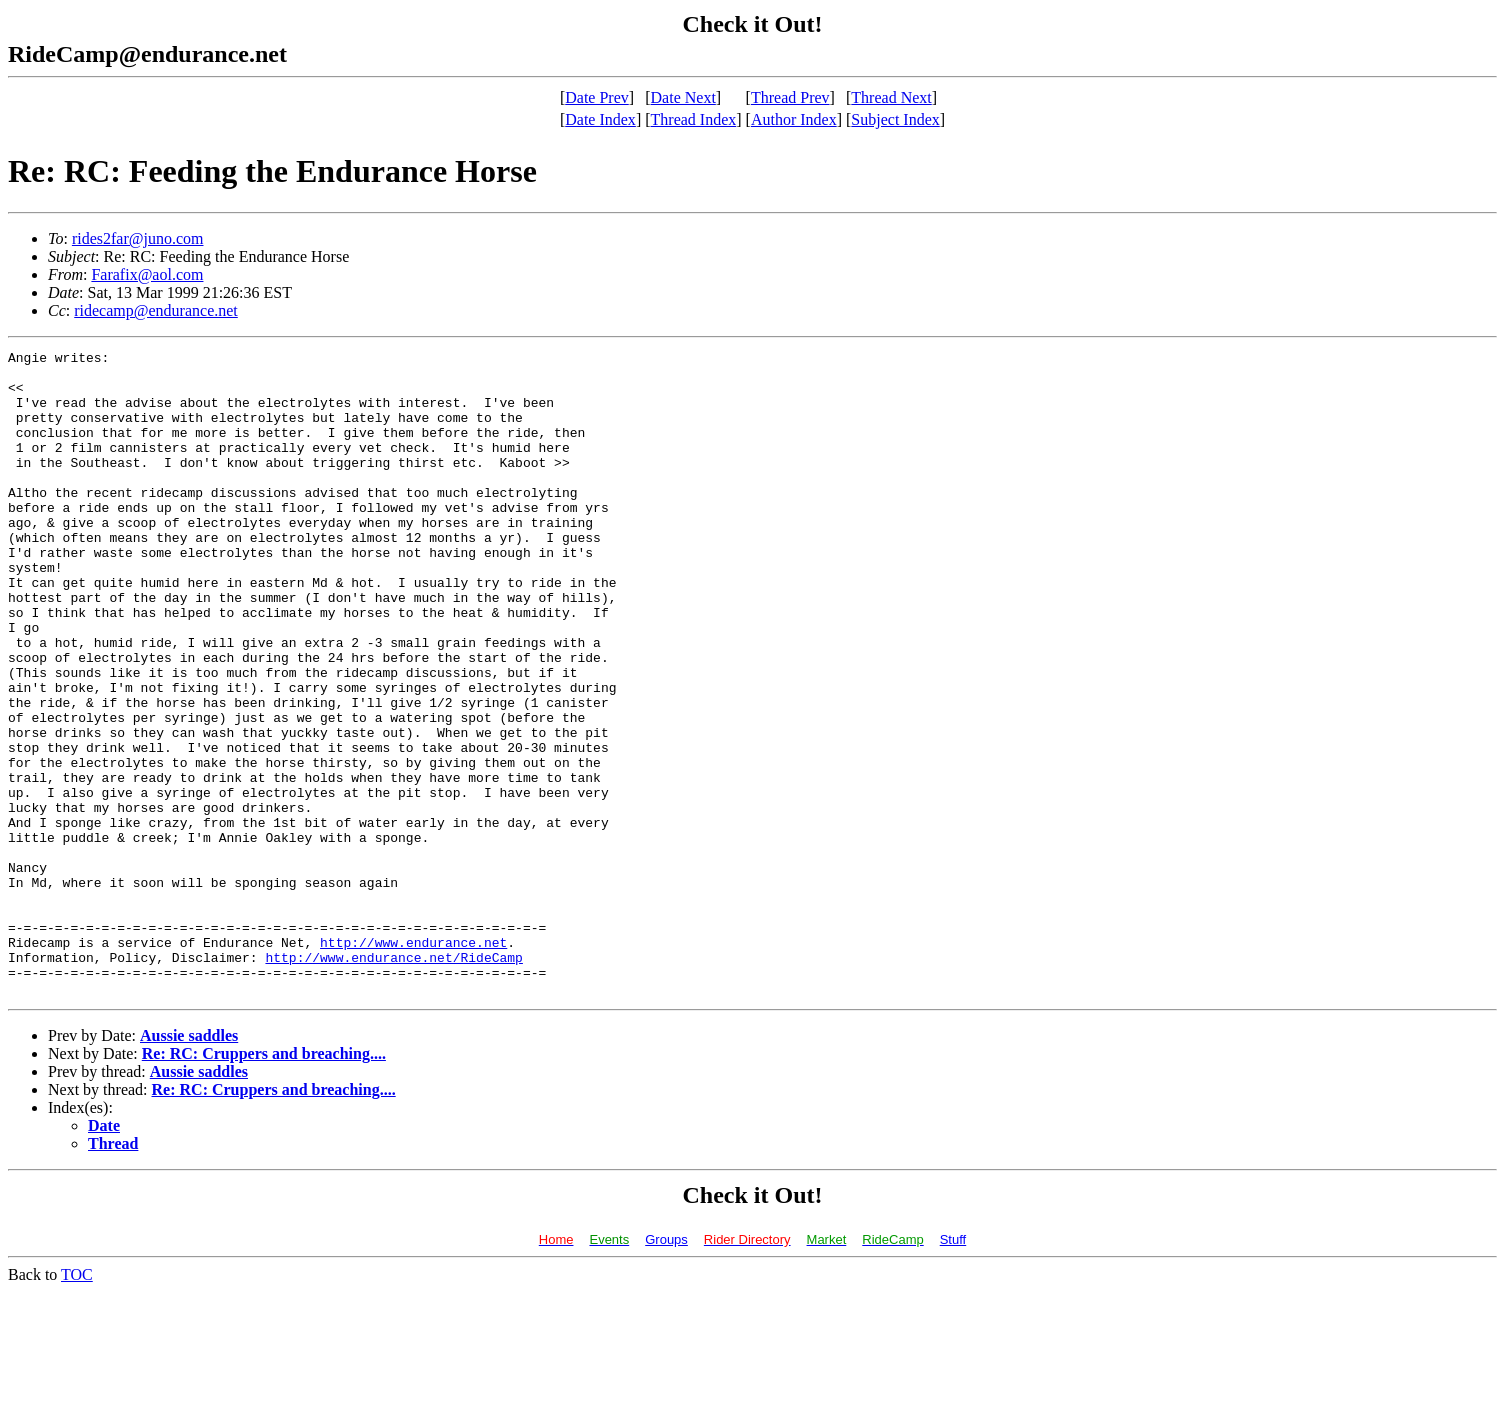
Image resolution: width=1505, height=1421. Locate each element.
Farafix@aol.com (147, 274)
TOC (77, 1403)
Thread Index (694, 119)
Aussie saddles (189, 1164)
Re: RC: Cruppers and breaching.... (264, 1182)
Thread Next (891, 97)
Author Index (794, 119)
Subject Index (895, 119)
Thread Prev (790, 97)
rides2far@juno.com (138, 238)
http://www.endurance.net (413, 1062)
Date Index (600, 119)
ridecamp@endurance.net (156, 310)
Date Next (683, 97)
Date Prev (597, 97)
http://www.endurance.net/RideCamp (393, 1080)
